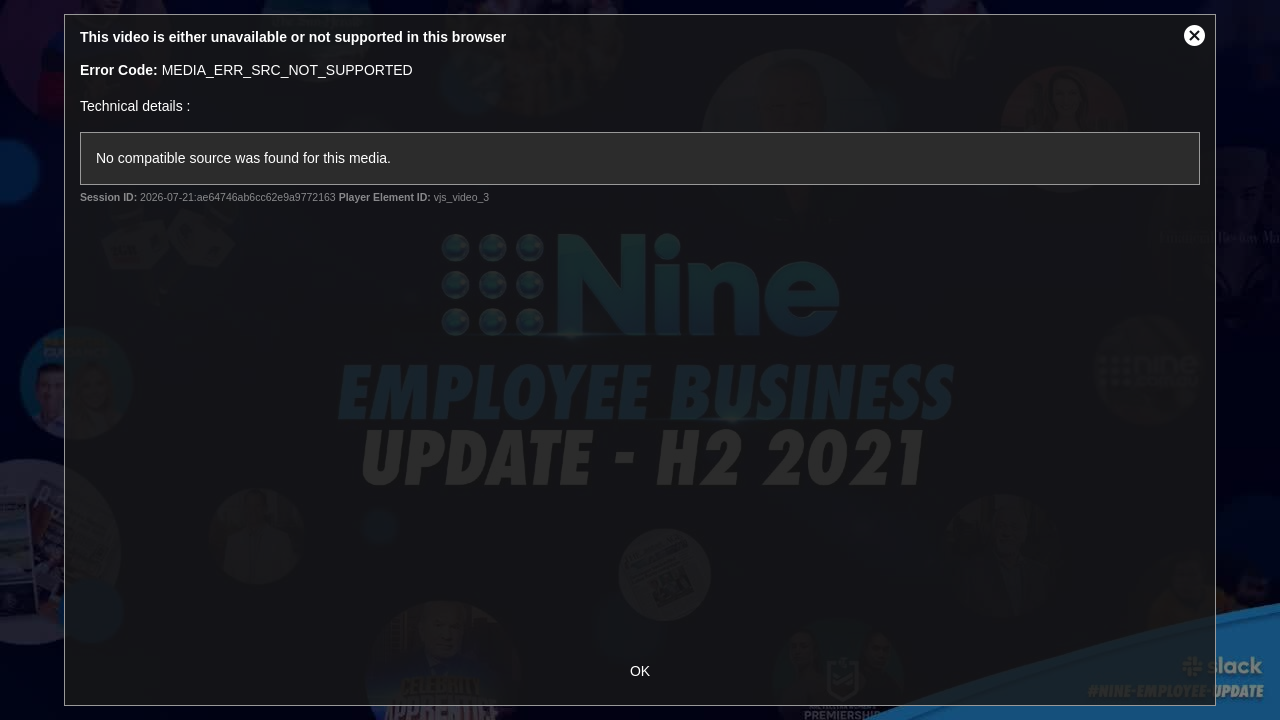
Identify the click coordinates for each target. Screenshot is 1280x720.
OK (640, 671)
